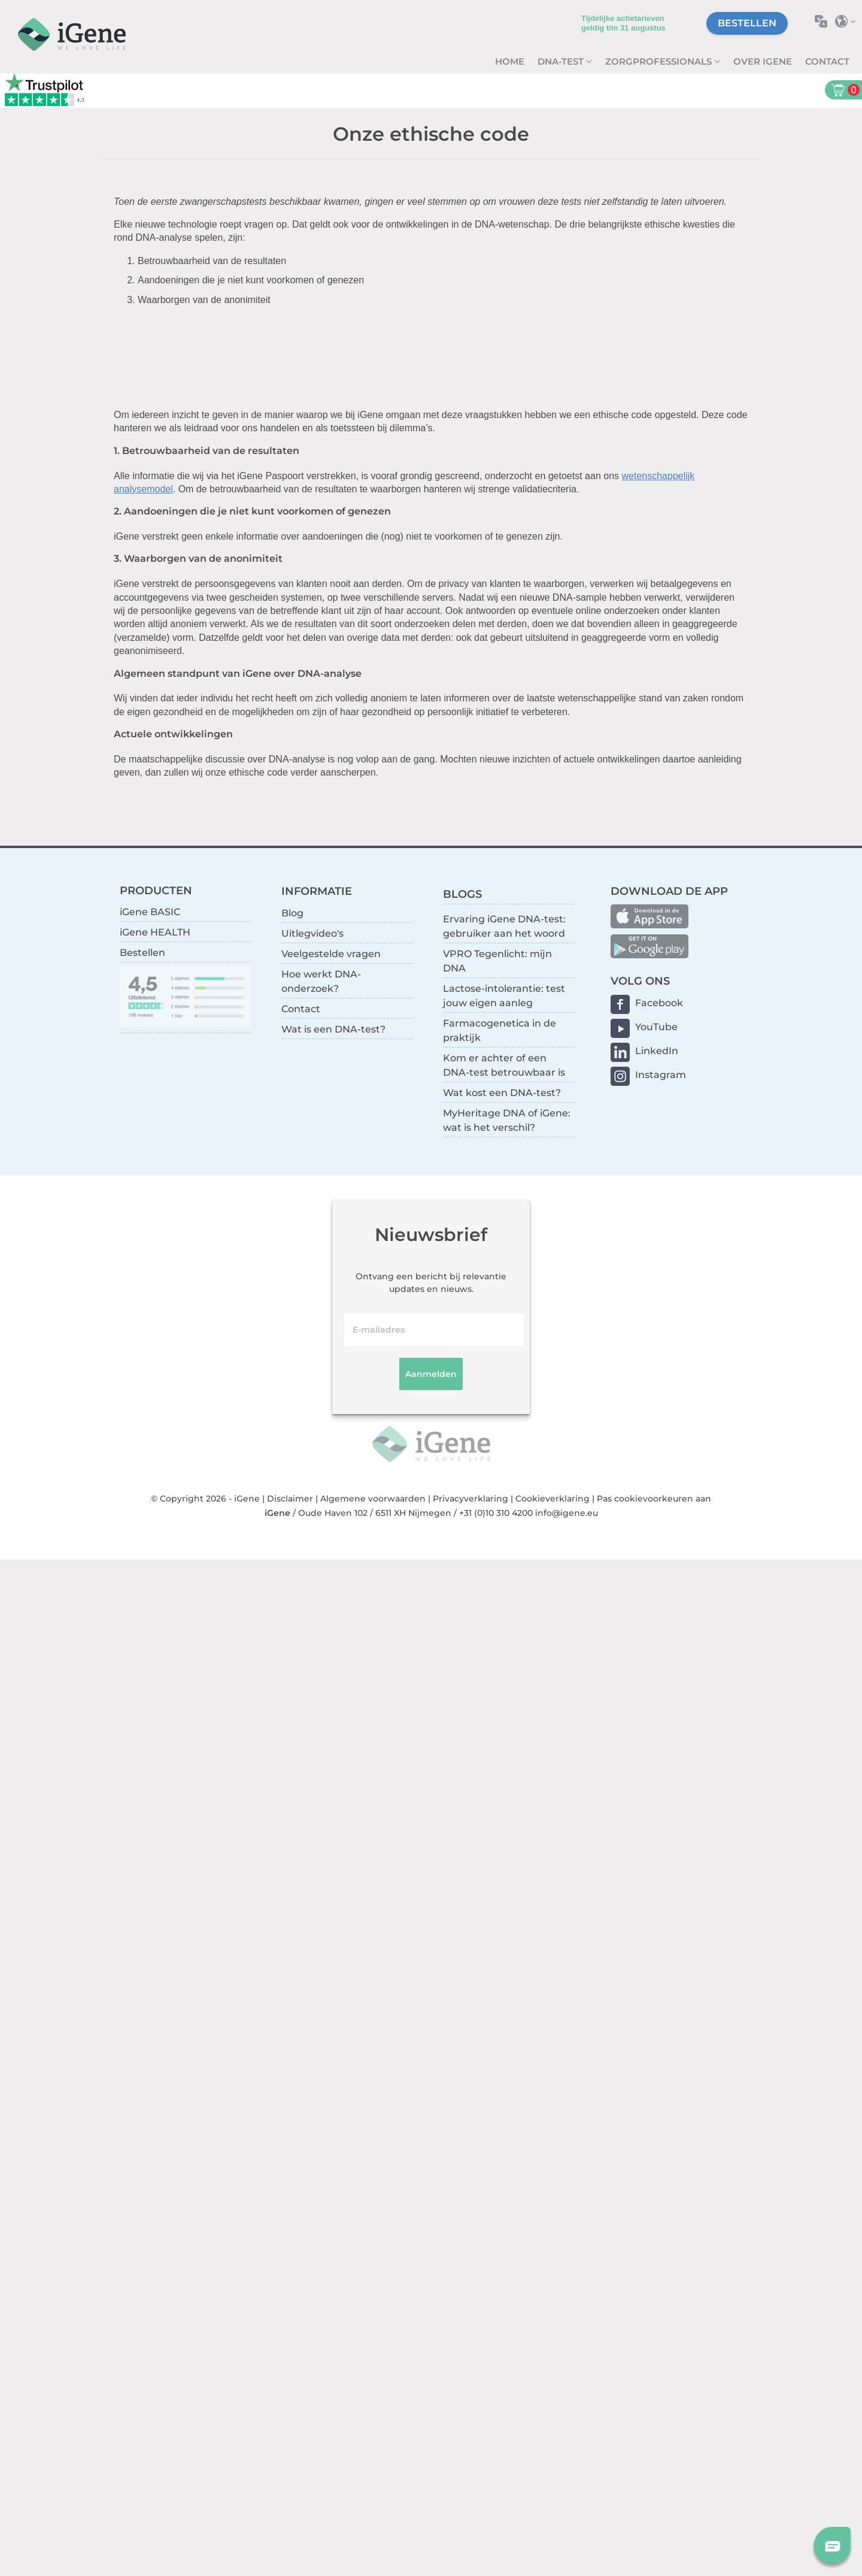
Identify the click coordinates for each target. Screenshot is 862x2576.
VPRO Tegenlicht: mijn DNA (497, 961)
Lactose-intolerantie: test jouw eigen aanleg (504, 996)
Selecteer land (848, 21)
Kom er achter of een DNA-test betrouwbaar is (504, 1065)
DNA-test (562, 61)
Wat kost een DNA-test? (502, 1092)
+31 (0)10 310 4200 (496, 1513)
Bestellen (747, 23)
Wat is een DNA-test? (333, 1029)
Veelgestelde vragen (331, 953)
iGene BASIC (150, 912)
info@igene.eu (566, 1513)
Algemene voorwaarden (373, 1498)
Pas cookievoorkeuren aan (654, 1498)
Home (509, 61)
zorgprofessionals (659, 61)
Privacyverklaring (470, 1498)
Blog (292, 913)
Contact (827, 61)
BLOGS (462, 894)
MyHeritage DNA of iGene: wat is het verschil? (506, 1120)
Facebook (659, 1003)
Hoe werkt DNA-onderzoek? (321, 981)
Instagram (660, 1074)
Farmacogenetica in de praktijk (499, 1030)
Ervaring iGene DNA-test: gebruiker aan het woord (504, 926)
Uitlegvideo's (312, 933)
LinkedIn (656, 1051)
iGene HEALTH (155, 932)
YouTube (656, 1027)
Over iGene (762, 61)
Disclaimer (290, 1498)
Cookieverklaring (552, 1498)
